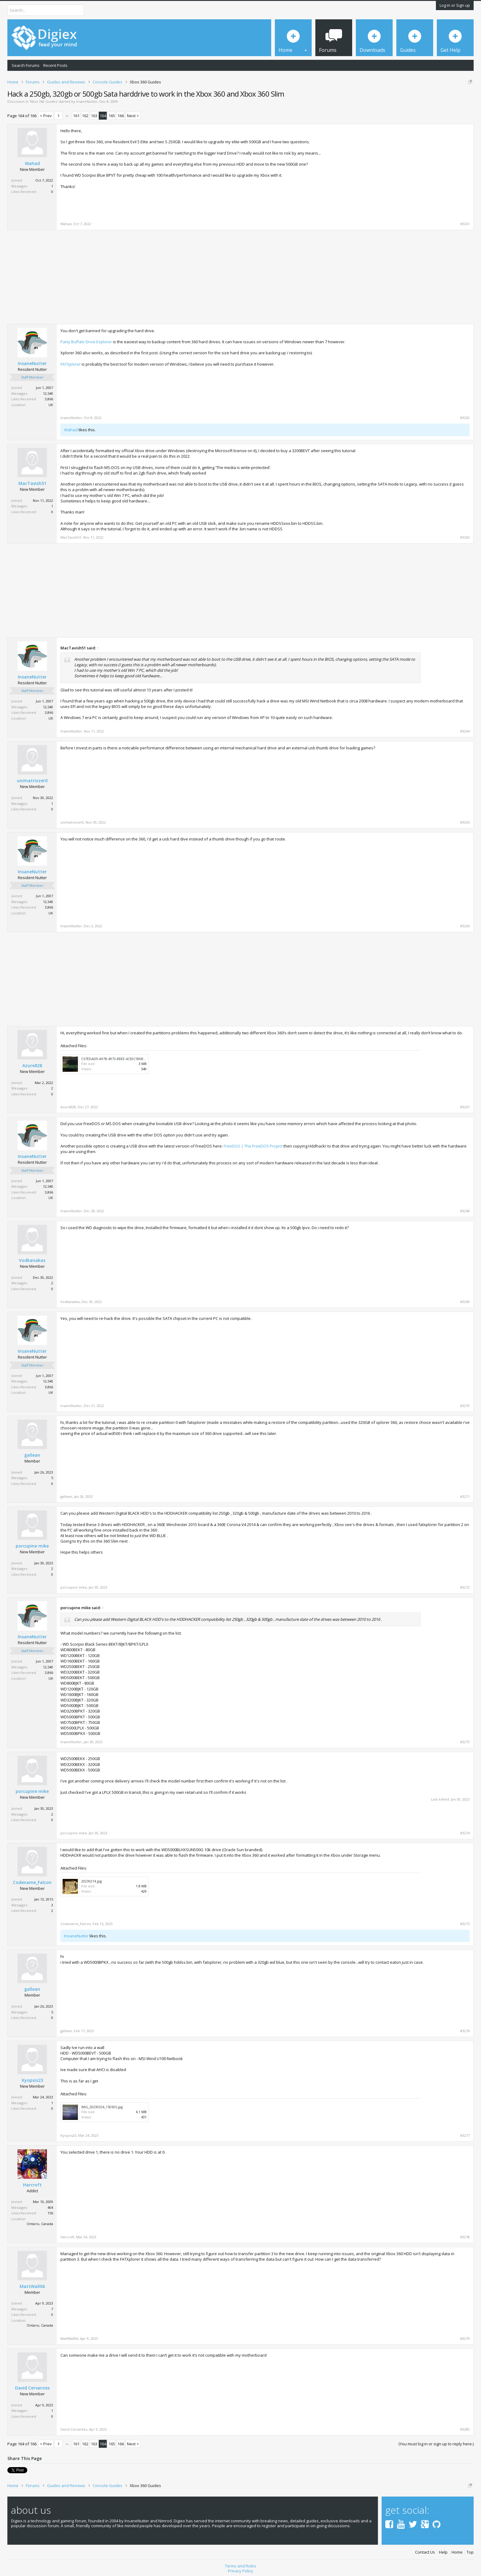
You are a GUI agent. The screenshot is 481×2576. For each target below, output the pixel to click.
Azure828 (32, 1065)
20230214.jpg (91, 1881)
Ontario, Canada (40, 2223)
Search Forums (26, 65)
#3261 (465, 224)
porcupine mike (32, 1546)
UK (50, 404)
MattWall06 (32, 2286)
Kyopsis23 (32, 2080)
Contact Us (425, 2550)
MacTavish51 (32, 483)
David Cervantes (32, 2388)
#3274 (465, 1833)
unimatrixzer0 (32, 780)
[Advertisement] (418, 171)
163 (94, 115)
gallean (32, 1455)
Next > (133, 115)
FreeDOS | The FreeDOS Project (253, 1146)
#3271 (465, 1496)
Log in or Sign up (455, 5)
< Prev (46, 115)
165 (112, 115)
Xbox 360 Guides (43, 101)
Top (470, 2550)
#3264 (465, 731)
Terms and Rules (240, 2563)
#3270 (465, 1406)
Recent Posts (55, 65)
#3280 (465, 2429)
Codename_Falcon (32, 1882)
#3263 (465, 537)
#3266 (465, 926)
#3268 (465, 1211)
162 (85, 115)
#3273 (465, 1742)
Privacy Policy (240, 2568)
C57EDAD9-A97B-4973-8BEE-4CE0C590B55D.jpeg (119, 1058)
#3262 (465, 418)
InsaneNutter (87, 101)
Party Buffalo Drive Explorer (86, 341)
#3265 (465, 822)
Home (457, 2550)
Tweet (13, 2469)
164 (103, 115)
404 (50, 2207)
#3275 (465, 1924)
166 (120, 115)
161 (76, 115)
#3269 (465, 1302)
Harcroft (32, 2184)
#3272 (465, 1587)
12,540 (48, 393)
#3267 (465, 1107)
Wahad (32, 163)
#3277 (465, 2135)
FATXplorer (70, 364)
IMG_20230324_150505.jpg (102, 2107)
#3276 (465, 2031)
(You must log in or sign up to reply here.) (436, 2444)
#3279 (465, 2338)
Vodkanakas (32, 1260)
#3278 (465, 2237)
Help (443, 2550)
